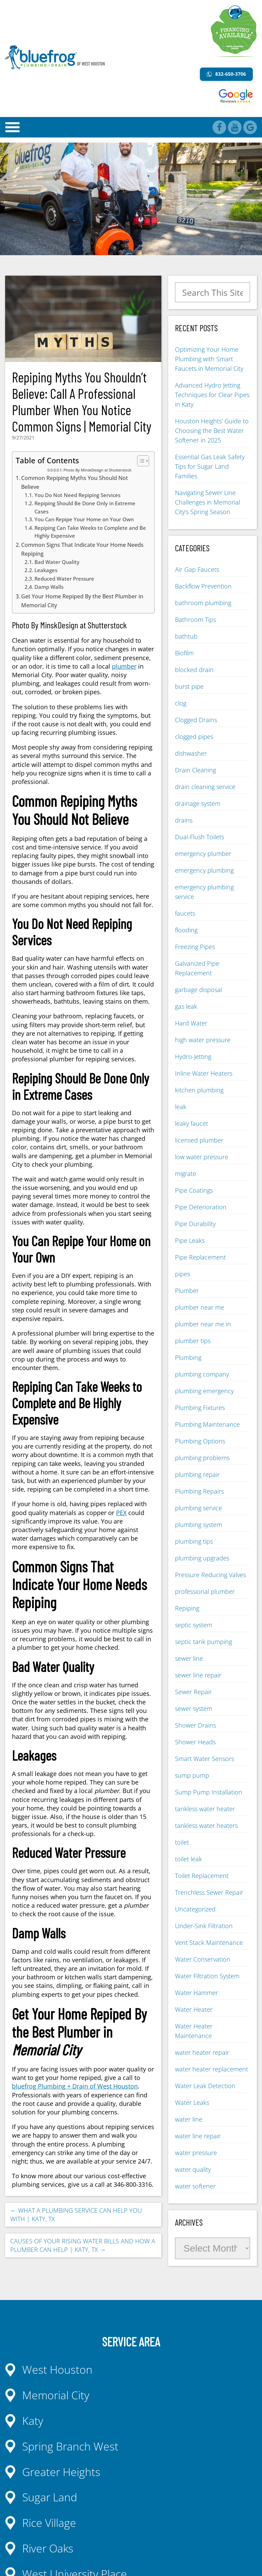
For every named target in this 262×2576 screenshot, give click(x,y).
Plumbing (188, 1357)
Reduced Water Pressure (64, 578)
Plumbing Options (200, 1441)
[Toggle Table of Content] (139, 461)
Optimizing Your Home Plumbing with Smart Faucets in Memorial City (209, 359)
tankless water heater (205, 1809)
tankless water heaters (206, 1825)
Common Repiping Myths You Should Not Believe (74, 482)
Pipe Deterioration (201, 1207)
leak (180, 1107)
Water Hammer (196, 1993)
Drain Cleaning (195, 770)
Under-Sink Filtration (204, 1926)
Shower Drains (195, 1725)
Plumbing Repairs (199, 1491)
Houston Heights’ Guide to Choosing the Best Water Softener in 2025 (212, 430)
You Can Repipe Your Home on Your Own (84, 519)
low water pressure (201, 1157)
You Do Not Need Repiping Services (77, 495)
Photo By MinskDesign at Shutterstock (97, 469)
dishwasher (191, 753)
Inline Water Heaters (203, 1073)
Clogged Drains (196, 720)
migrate (185, 1173)
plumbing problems (202, 1458)
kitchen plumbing (199, 1090)
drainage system (197, 803)
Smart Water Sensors (204, 1759)
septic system (193, 1625)
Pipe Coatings (194, 1190)
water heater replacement (211, 2069)
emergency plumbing (204, 870)
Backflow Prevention (203, 586)
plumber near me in (203, 1324)
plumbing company (202, 1374)
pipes (182, 1274)
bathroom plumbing (203, 603)
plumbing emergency (204, 1391)
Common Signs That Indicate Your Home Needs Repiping (82, 549)
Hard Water (191, 1023)
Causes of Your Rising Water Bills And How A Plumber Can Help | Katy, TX (82, 2245)
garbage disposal (198, 990)
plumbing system (198, 1524)
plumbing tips (194, 1541)
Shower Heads (195, 1742)
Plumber (187, 1290)
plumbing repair (197, 1474)
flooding (186, 930)
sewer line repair (198, 1675)
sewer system (193, 1708)
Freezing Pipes (195, 947)
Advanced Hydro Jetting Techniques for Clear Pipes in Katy (212, 394)
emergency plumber (203, 853)
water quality (193, 2169)
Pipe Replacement (200, 1257)
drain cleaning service (205, 787)
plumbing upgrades (202, 1558)
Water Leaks (192, 2102)
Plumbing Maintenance (207, 1424)
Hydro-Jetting (193, 1056)
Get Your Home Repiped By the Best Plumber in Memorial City (82, 601)
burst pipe (189, 686)
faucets (185, 913)
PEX (121, 1513)
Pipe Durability (195, 1224)
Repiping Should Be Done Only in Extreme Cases (84, 507)
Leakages (45, 570)
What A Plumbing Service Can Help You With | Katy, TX (76, 2214)
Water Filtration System (207, 1976)
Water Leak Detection (205, 2086)
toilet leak (188, 1859)
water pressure (196, 2153)
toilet (182, 1842)
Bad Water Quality (56, 561)
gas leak (186, 1006)
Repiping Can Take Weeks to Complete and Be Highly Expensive (90, 531)
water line (188, 2119)
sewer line (189, 1658)
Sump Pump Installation (208, 1792)
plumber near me (199, 1307)
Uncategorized (195, 1909)
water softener (195, 2186)
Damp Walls (48, 586)
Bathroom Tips (195, 619)
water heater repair (202, 2052)
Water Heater (194, 2009)
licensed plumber (199, 1140)
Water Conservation (202, 1959)
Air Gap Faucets (197, 569)
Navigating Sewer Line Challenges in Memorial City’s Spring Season (207, 502)
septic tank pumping (203, 1642)
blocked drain (194, 670)
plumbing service (198, 1508)
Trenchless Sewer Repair (209, 1892)
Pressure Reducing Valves (210, 1575)
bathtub (186, 636)
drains (183, 820)
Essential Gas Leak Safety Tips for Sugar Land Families (210, 466)
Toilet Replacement (202, 1876)
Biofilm (184, 653)
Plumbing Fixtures (200, 1407)
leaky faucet (191, 1123)
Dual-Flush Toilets (199, 837)
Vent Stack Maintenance (209, 1942)
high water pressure (203, 1040)
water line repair (198, 2136)
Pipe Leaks (190, 1240)
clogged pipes (194, 736)
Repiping (187, 1608)
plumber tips (192, 1341)
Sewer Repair (193, 1692)
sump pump (192, 1775)
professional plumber (205, 1591)
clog (180, 703)
